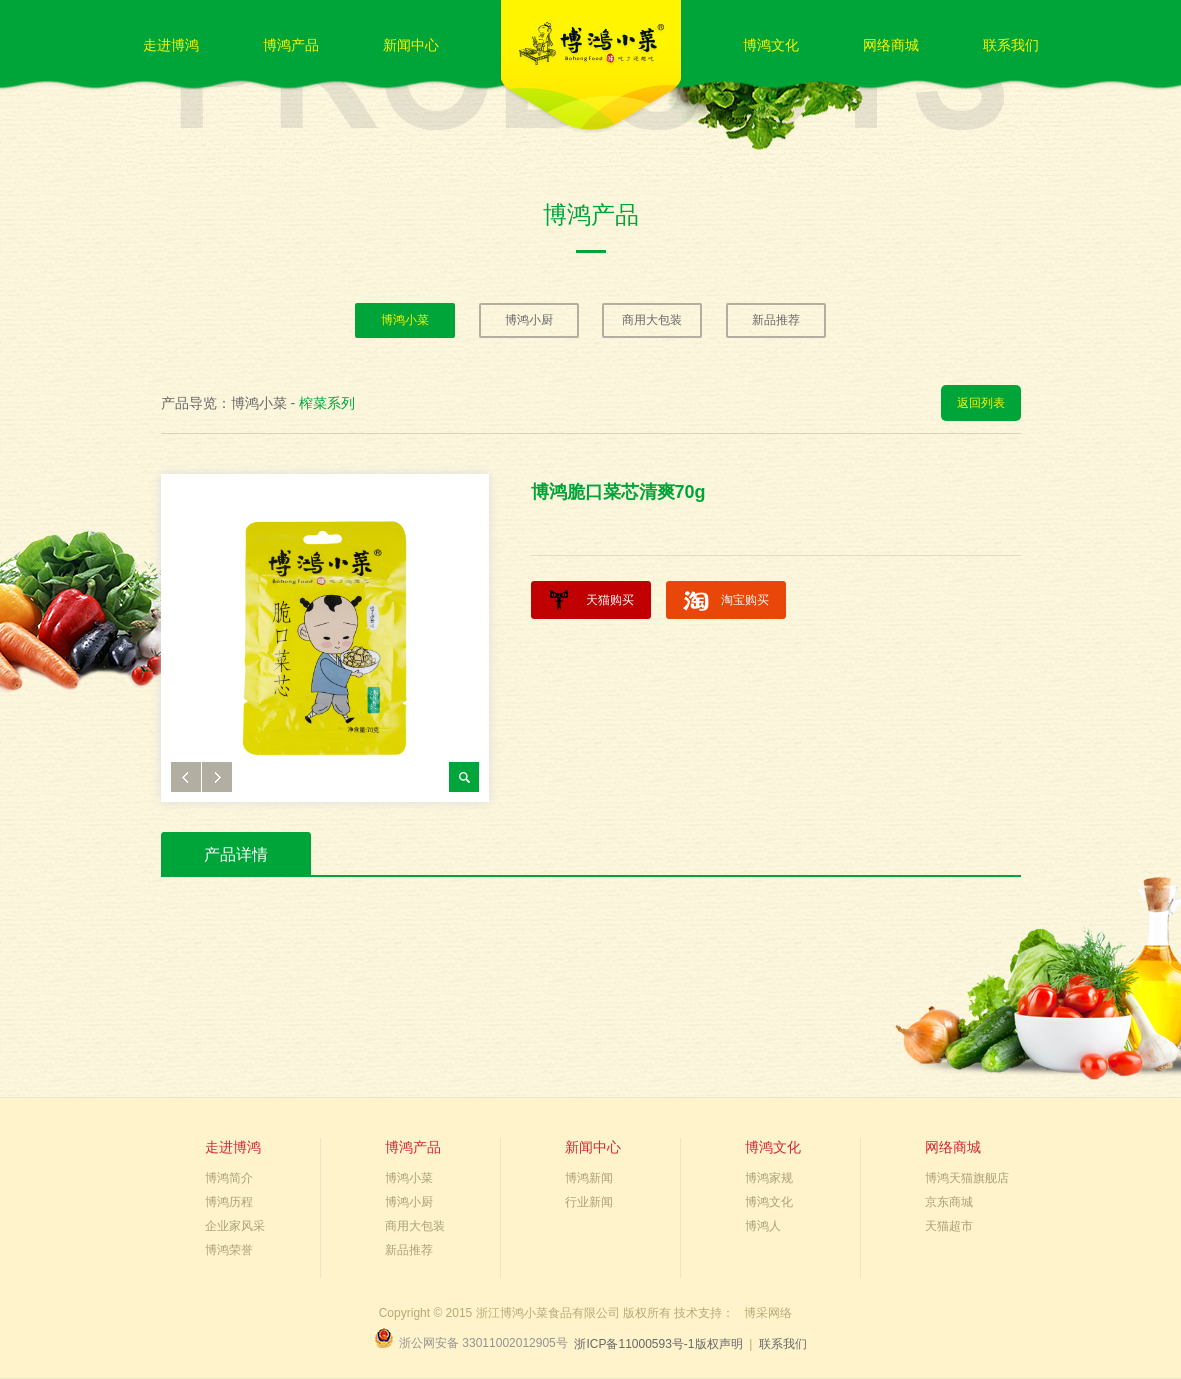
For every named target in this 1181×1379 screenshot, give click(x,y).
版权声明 (719, 1344)
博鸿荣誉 (229, 1250)
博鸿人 (763, 1226)
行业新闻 (589, 1202)
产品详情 (236, 854)
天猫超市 (949, 1226)
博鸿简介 (229, 1178)
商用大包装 (652, 320)
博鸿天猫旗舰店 (967, 1178)
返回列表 (981, 403)
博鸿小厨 (529, 320)
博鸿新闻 (589, 1178)
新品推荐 (776, 320)
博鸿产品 (291, 45)
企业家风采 (235, 1226)
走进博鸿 (171, 45)
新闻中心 (411, 45)
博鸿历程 (229, 1202)
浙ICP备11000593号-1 (634, 1344)
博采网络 (768, 1313)
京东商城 (949, 1202)
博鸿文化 (771, 45)
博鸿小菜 (405, 320)
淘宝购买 (745, 600)
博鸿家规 (769, 1178)
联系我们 (1011, 45)
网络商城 (891, 45)
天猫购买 (610, 600)
